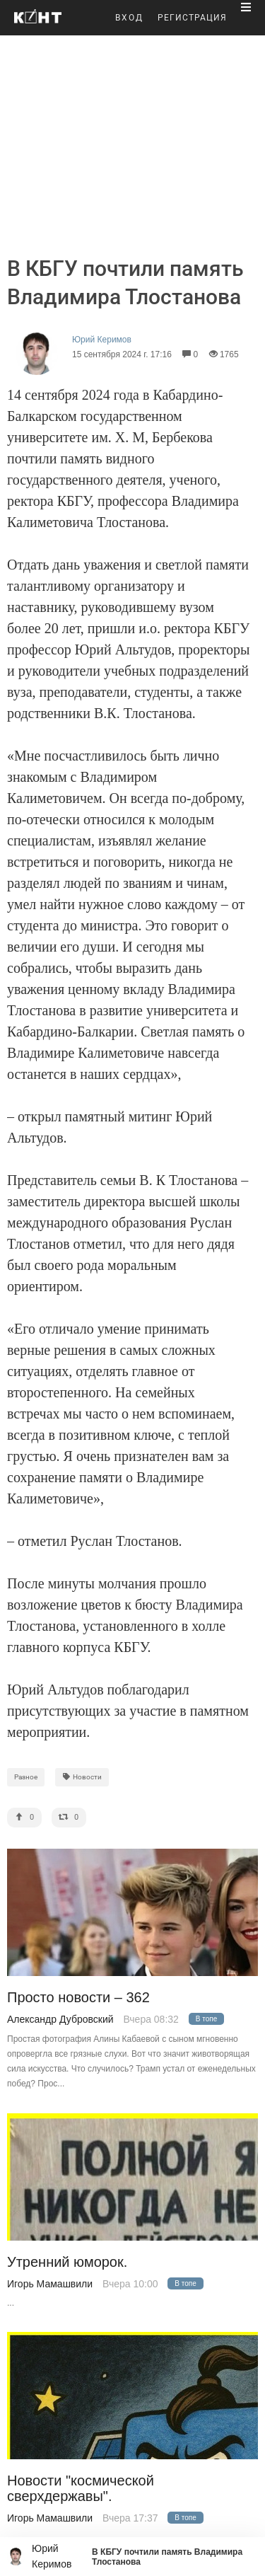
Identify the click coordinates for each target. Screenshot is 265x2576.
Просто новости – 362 (78, 1997)
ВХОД (129, 18)
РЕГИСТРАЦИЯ (192, 18)
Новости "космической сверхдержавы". (80, 2488)
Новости (82, 1777)
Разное (25, 1777)
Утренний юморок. (67, 2262)
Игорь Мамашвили (50, 2283)
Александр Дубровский (60, 2019)
